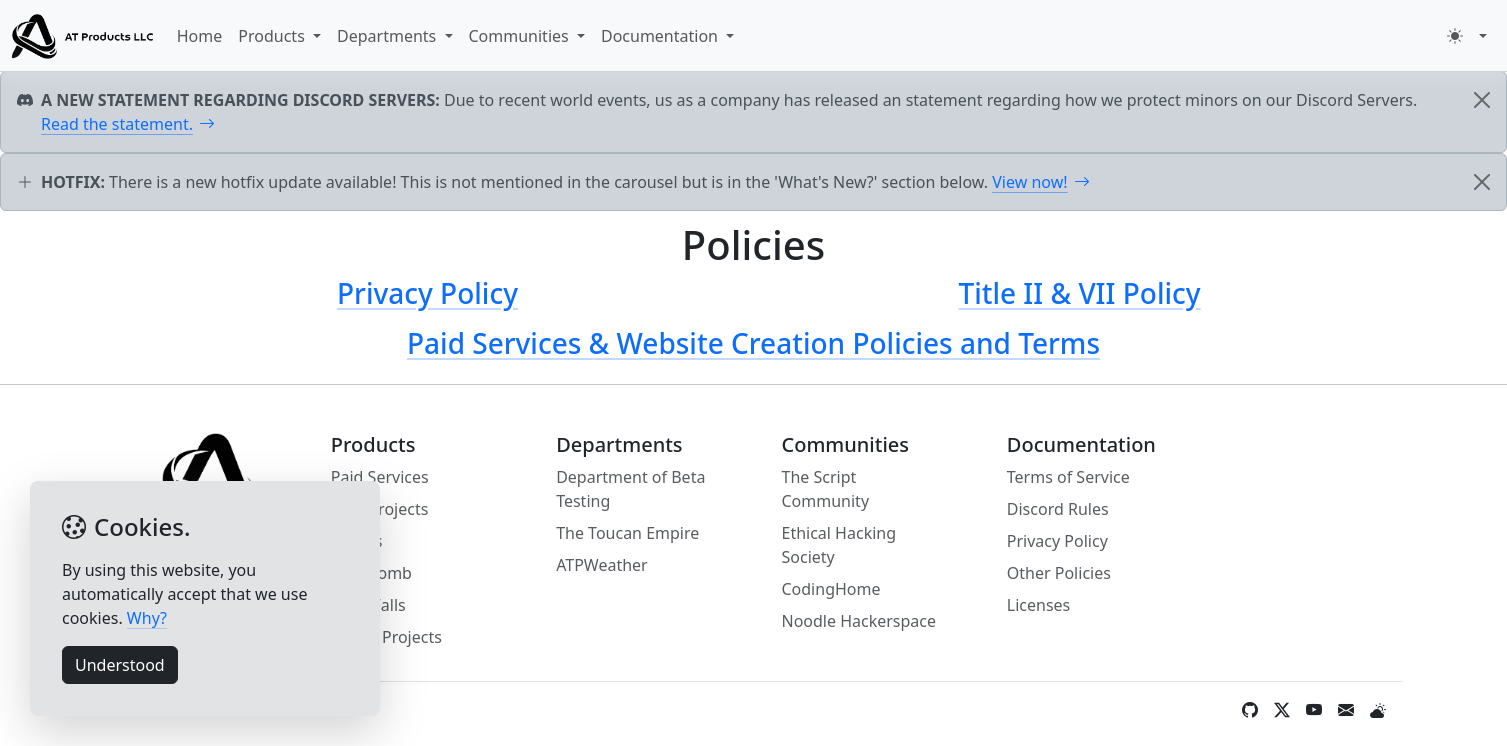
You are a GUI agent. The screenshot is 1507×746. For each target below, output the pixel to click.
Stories (357, 541)
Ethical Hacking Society (838, 545)
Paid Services (380, 477)
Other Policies (1059, 573)
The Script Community (825, 489)
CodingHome (830, 589)
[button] (1467, 36)
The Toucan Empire (627, 533)
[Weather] (1378, 710)
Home (200, 36)
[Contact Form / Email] (1346, 710)
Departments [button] (388, 36)
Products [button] (273, 36)
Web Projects (380, 509)
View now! (1040, 182)
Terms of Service (1068, 477)
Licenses (1038, 605)
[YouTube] (1314, 710)
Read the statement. (128, 124)
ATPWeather (602, 565)
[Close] (1482, 100)
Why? (147, 618)
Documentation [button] (661, 36)
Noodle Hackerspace (858, 621)
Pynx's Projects (386, 637)
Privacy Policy (1057, 541)
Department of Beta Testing (630, 489)
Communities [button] (521, 36)
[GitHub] (1250, 710)
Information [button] (169, 710)
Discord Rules (1058, 509)
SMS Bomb (371, 573)
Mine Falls (368, 605)
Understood (120, 665)
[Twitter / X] (1282, 710)
